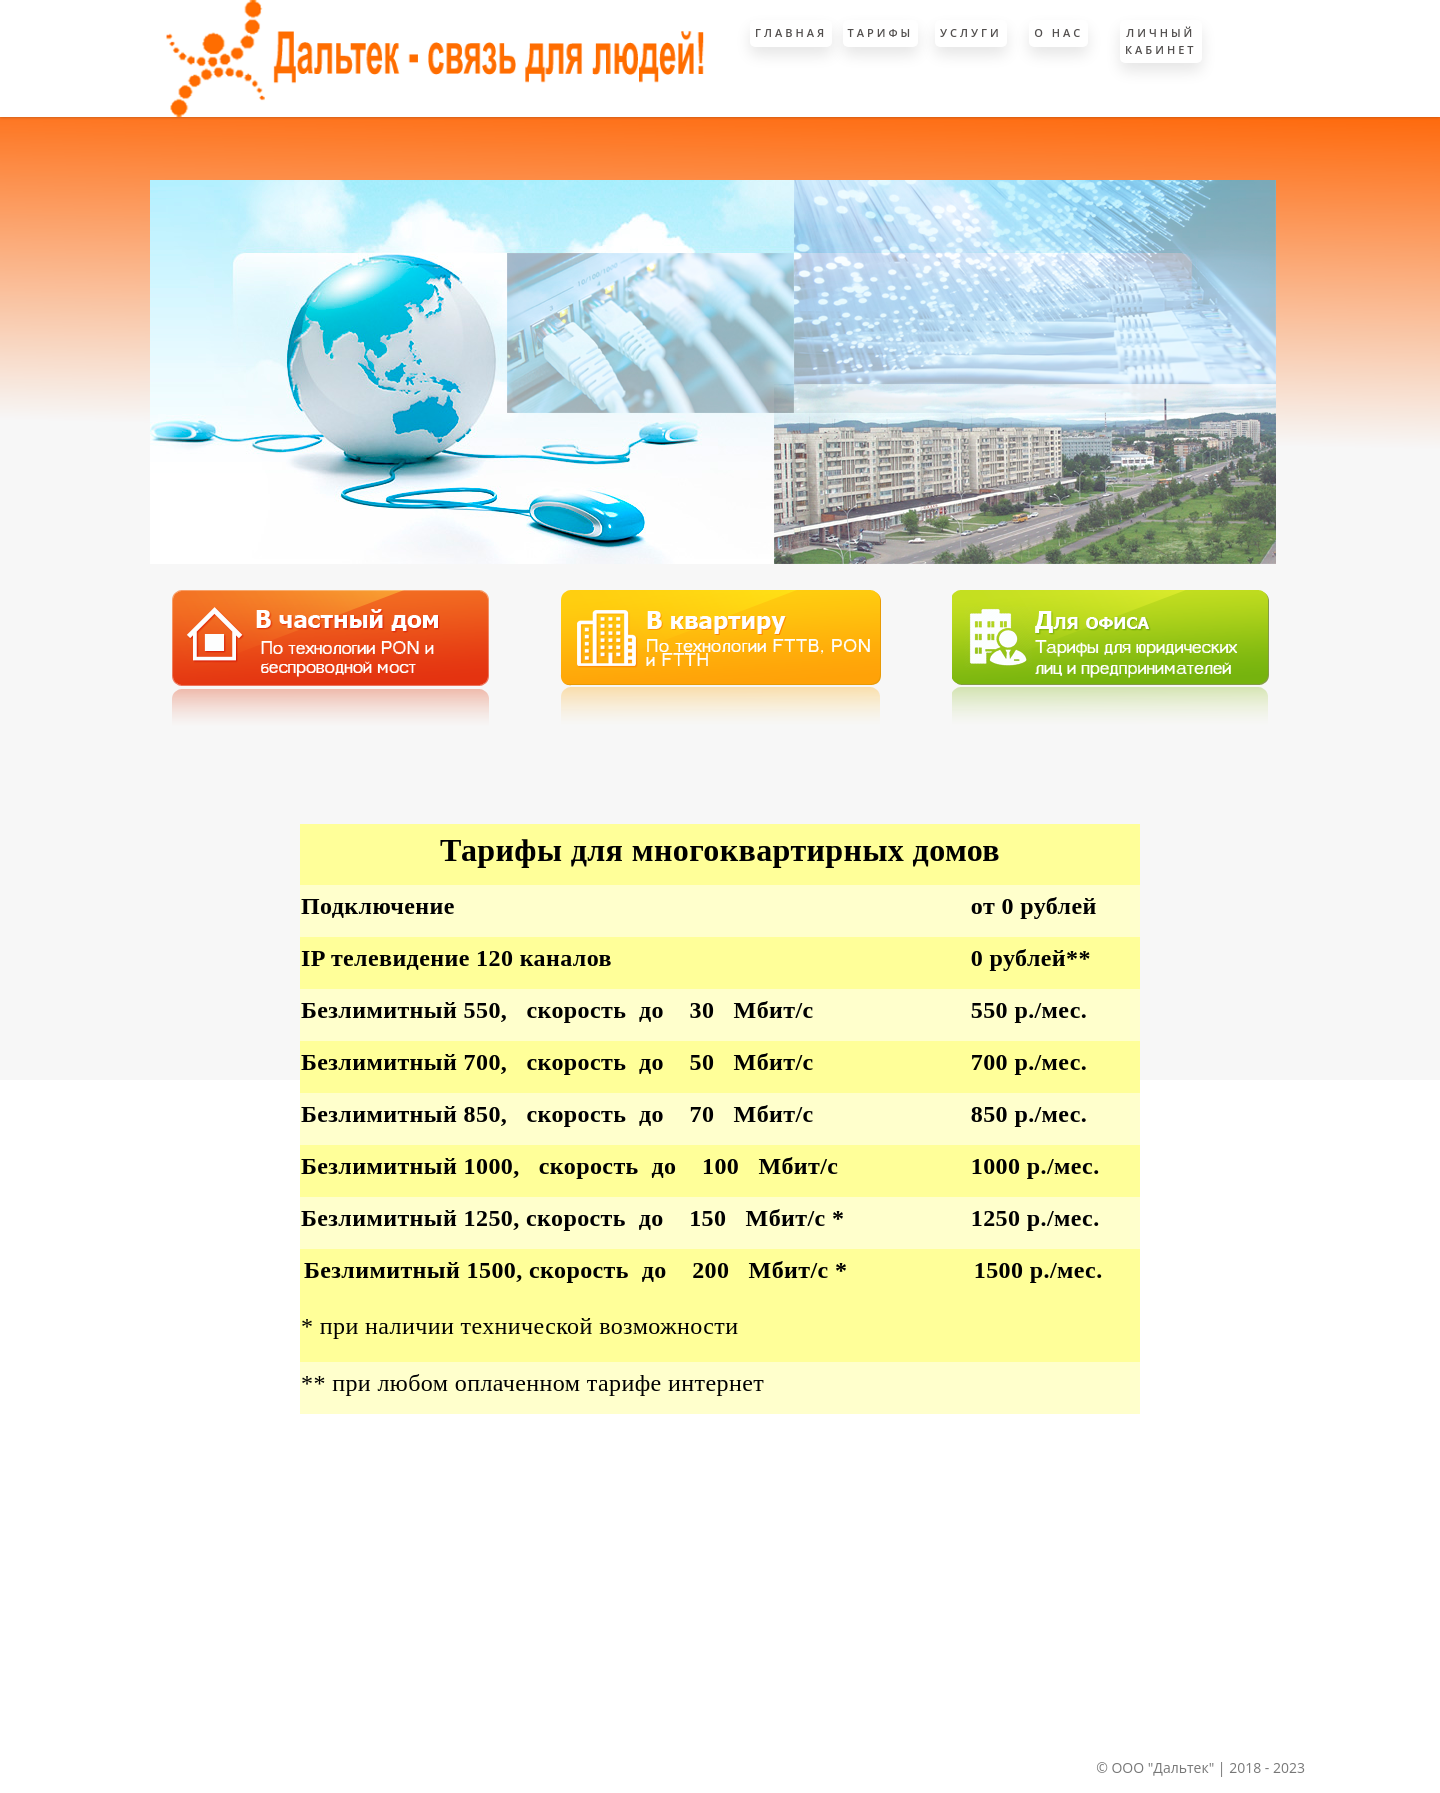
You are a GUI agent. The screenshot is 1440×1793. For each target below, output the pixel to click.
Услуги (971, 32)
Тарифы (881, 32)
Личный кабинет (1161, 41)
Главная (791, 32)
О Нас (1058, 32)
